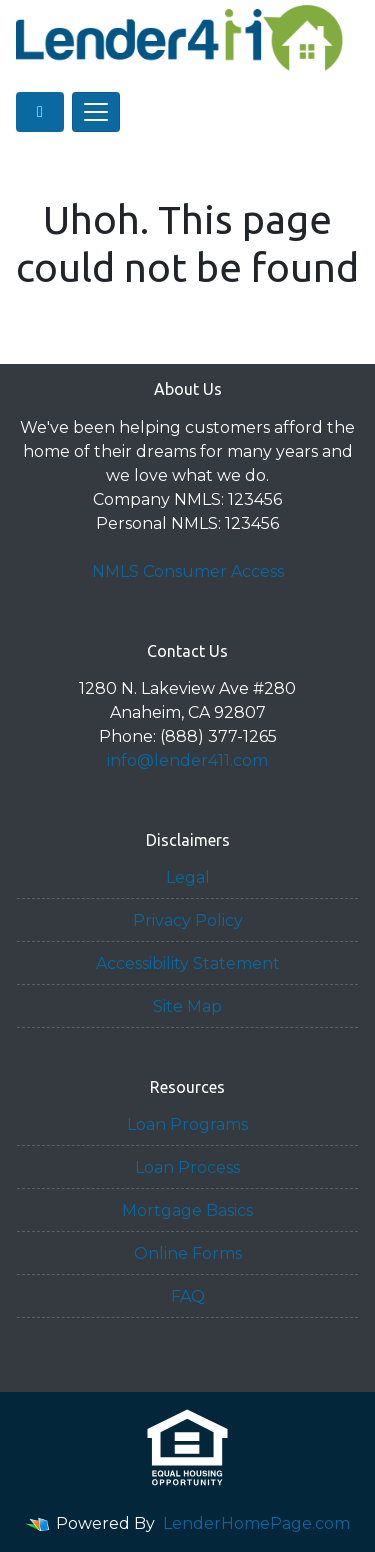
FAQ (188, 1296)
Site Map (187, 1006)
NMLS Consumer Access (188, 571)
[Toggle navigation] (96, 112)
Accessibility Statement (188, 963)
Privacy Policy (188, 920)
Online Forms (188, 1253)
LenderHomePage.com (256, 1523)
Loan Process (187, 1167)
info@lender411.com (187, 760)
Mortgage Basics (187, 1210)
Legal (188, 877)
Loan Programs (187, 1124)
